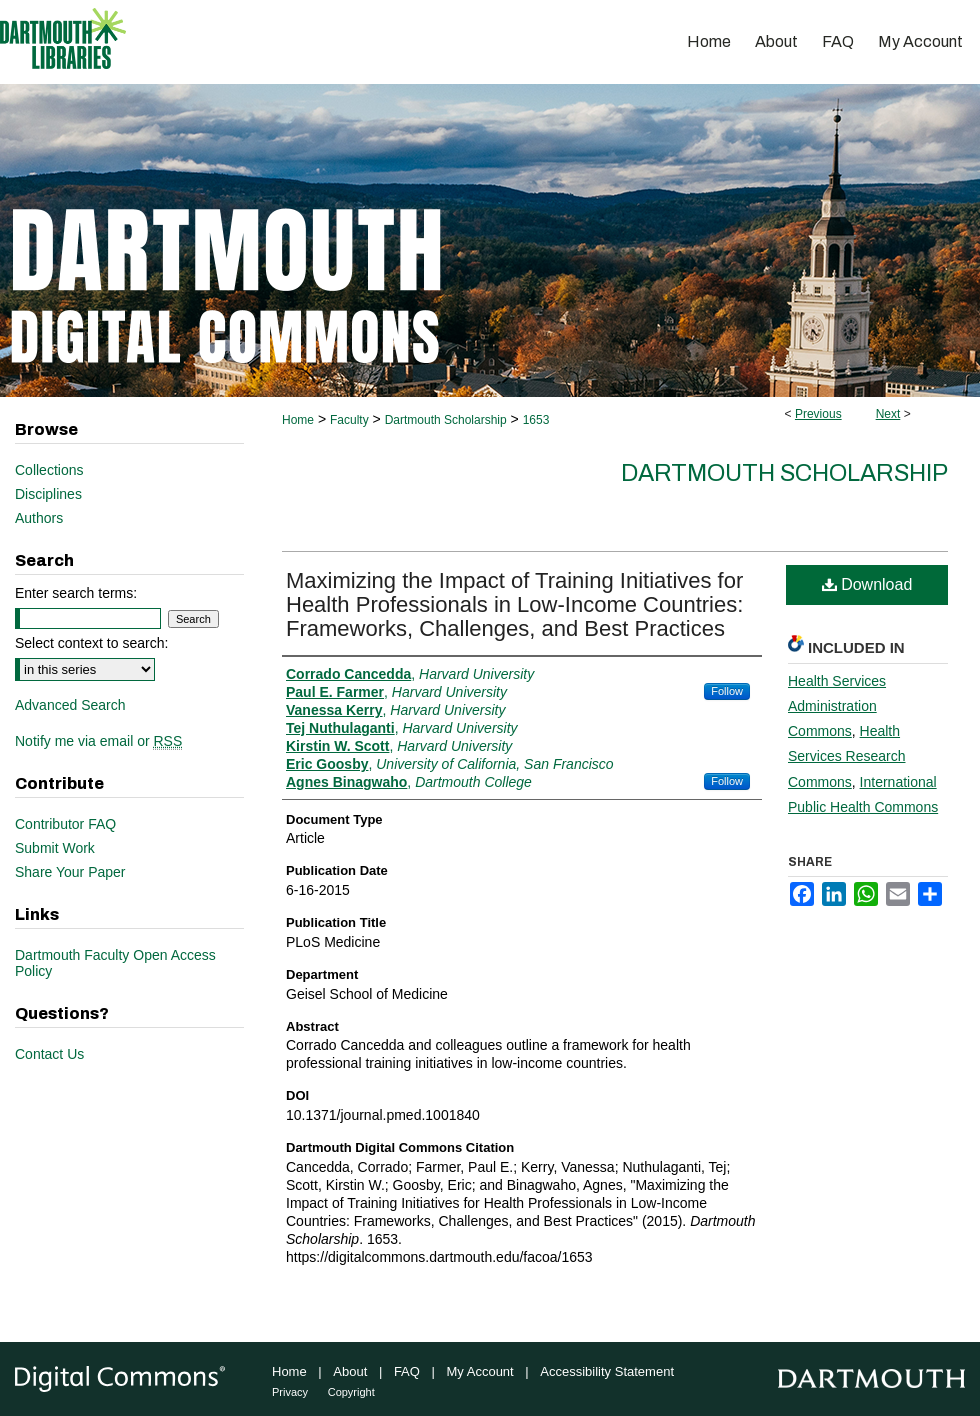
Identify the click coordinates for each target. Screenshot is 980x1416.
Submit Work (55, 848)
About (350, 1371)
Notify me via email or (98, 741)
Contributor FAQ (65, 824)
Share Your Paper (70, 872)
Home (298, 420)
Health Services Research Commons (847, 756)
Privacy (290, 1392)
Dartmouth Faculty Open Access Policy (115, 963)
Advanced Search (70, 705)
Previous (818, 414)
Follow (727, 691)
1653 (536, 420)
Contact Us (49, 1054)
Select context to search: (91, 643)
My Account (480, 1371)
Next (888, 414)
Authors (39, 518)
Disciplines (48, 494)
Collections (49, 470)
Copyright (351, 1392)
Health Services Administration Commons (837, 706)
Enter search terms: (76, 593)
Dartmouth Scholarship (446, 420)
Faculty (349, 420)
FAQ (407, 1371)
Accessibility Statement (607, 1371)
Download (867, 584)
